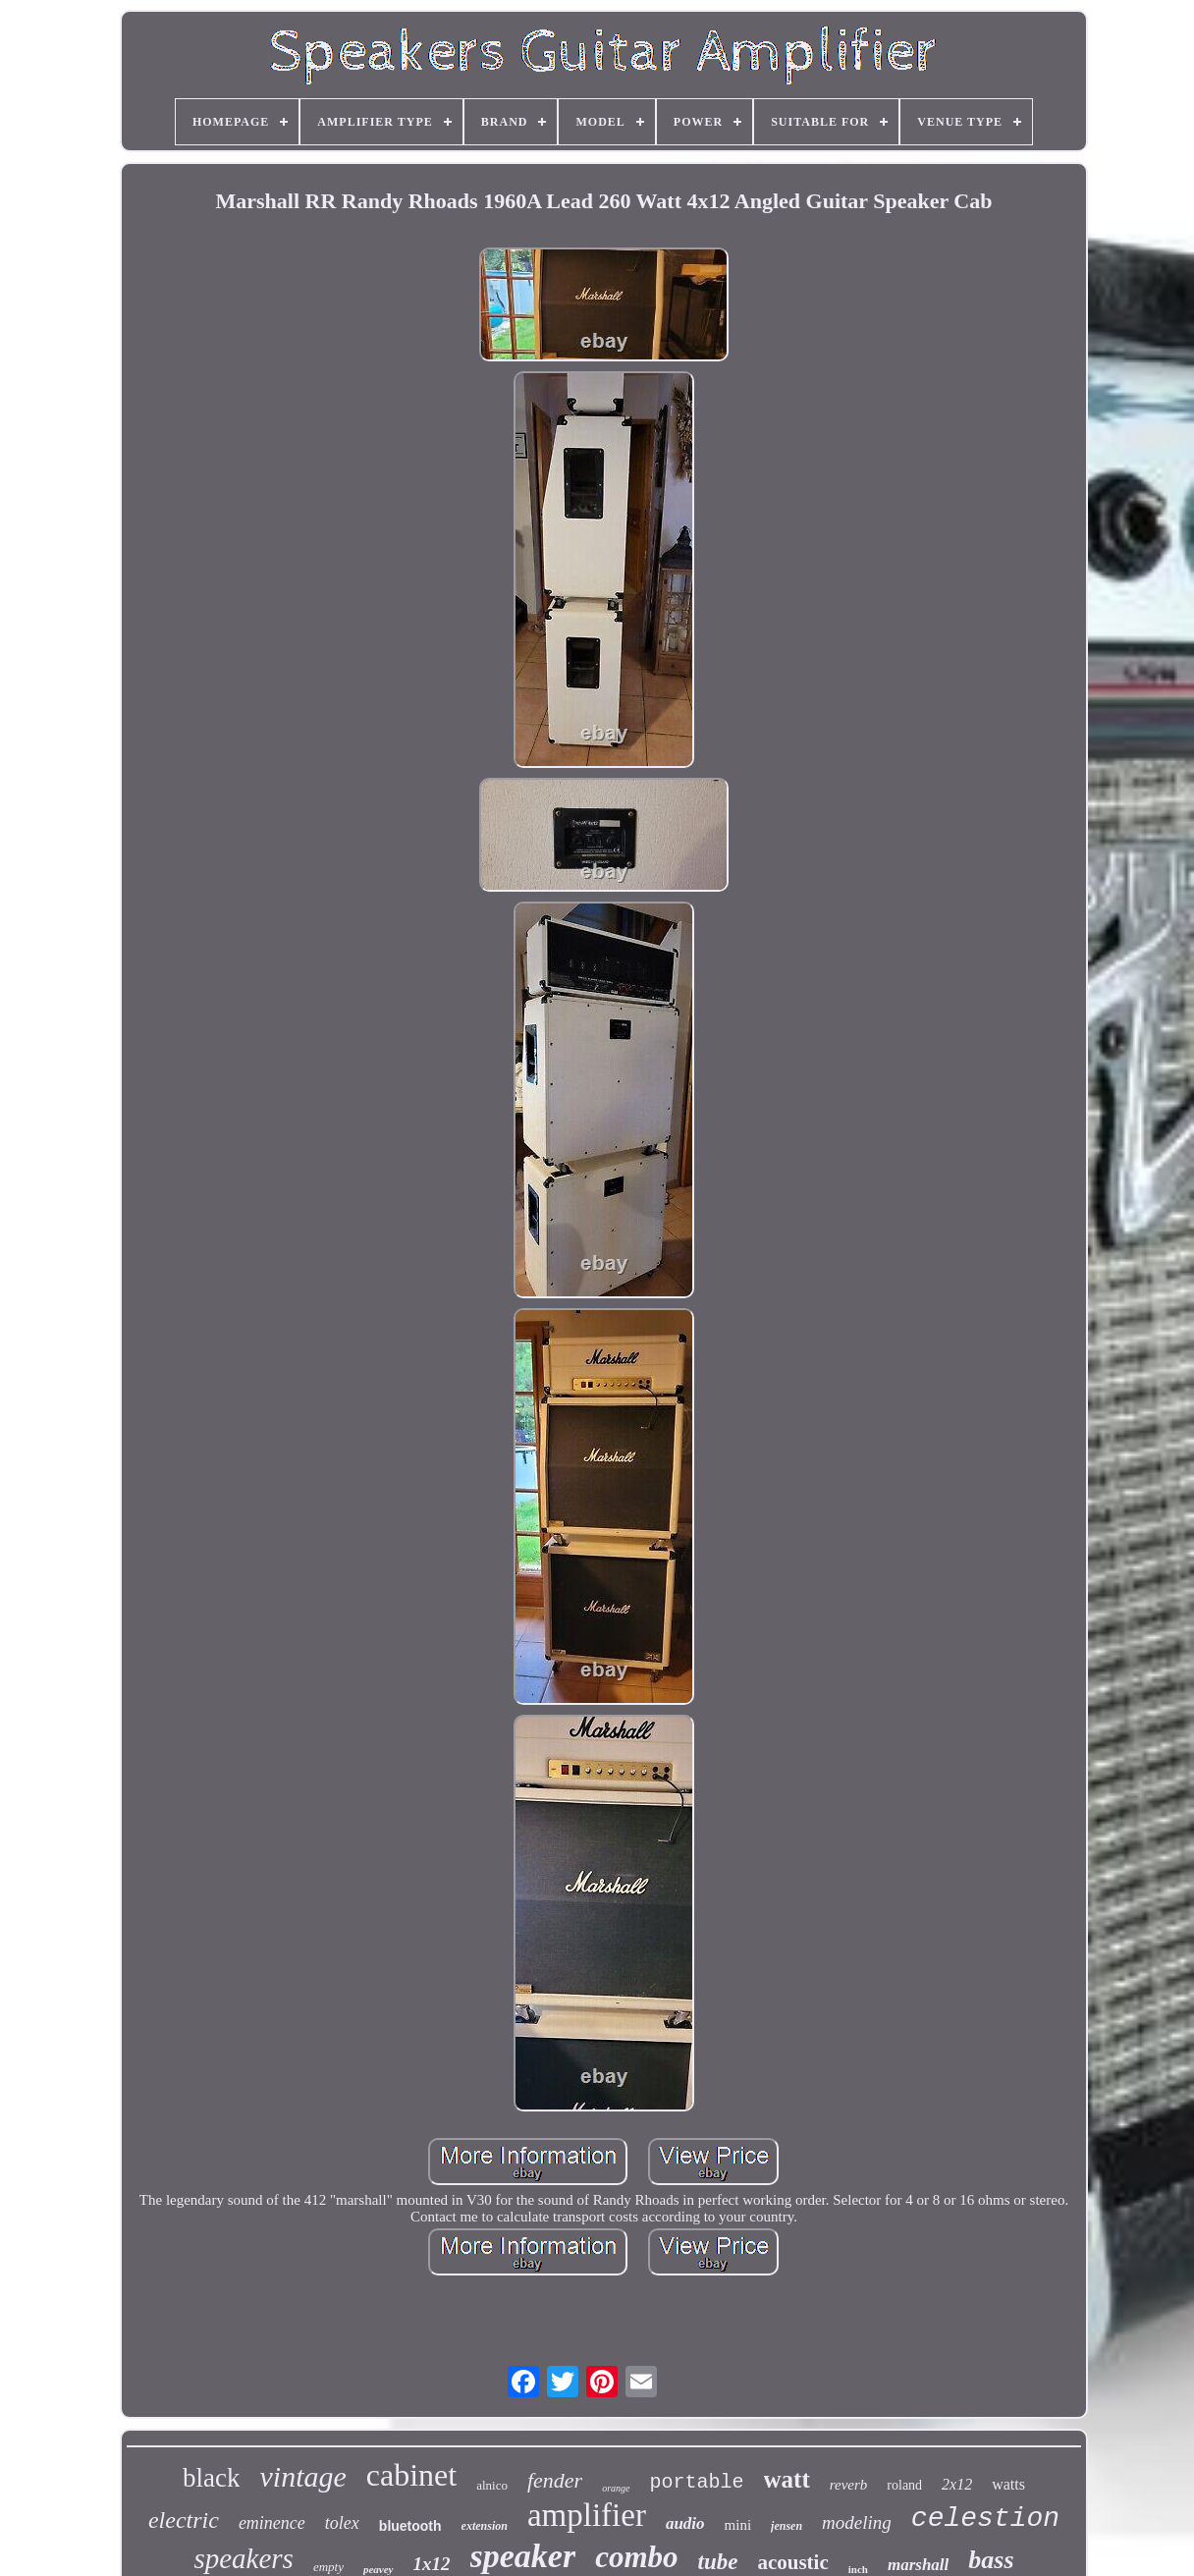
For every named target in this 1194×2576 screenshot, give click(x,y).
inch (858, 2569)
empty (328, 2566)
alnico (492, 2485)
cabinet (411, 2475)
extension (484, 2526)
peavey (378, 2569)
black (211, 2478)
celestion (985, 2518)
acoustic (792, 2562)
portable (697, 2482)
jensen (786, 2526)
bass (990, 2560)
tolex (342, 2523)
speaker (523, 2556)
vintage (302, 2476)
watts (1008, 2484)
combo (636, 2557)
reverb (849, 2485)
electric (183, 2520)
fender (554, 2480)
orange (615, 2488)
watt (787, 2479)
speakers (243, 2558)
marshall (918, 2564)
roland (904, 2485)
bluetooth (410, 2526)
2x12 (957, 2484)
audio (685, 2523)
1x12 (432, 2563)
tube (718, 2561)
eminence (272, 2523)
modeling (857, 2522)
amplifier (586, 2515)
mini (738, 2525)
